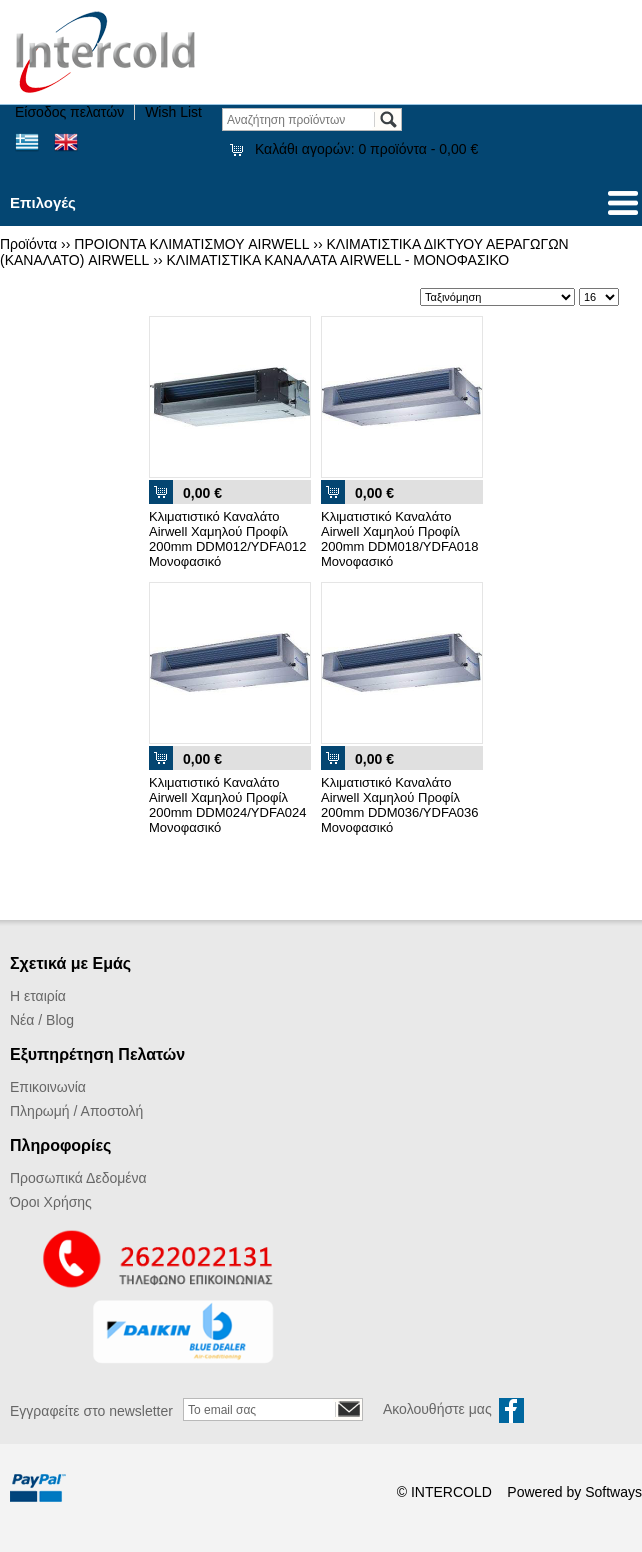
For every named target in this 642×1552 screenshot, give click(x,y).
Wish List (173, 112)
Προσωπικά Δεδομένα (78, 1178)
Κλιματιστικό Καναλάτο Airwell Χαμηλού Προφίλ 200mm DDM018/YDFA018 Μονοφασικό (400, 539)
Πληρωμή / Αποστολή (76, 1111)
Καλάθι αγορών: (366, 149)
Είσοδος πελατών (69, 112)
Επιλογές (43, 202)
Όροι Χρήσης (51, 1202)
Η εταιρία (38, 996)
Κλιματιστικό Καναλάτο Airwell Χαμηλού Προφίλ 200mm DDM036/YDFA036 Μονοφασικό (400, 805)
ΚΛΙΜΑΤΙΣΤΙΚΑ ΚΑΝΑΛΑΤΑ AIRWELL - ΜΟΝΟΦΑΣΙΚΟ (338, 260)
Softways (613, 1492)
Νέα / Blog (42, 1020)
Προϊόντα (28, 244)
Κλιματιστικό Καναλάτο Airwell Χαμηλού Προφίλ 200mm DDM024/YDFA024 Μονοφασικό (228, 805)
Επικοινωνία (48, 1087)
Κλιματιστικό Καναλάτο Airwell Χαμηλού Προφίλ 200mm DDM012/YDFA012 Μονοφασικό (228, 539)
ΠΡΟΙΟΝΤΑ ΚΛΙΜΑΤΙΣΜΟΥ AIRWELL (191, 244)
